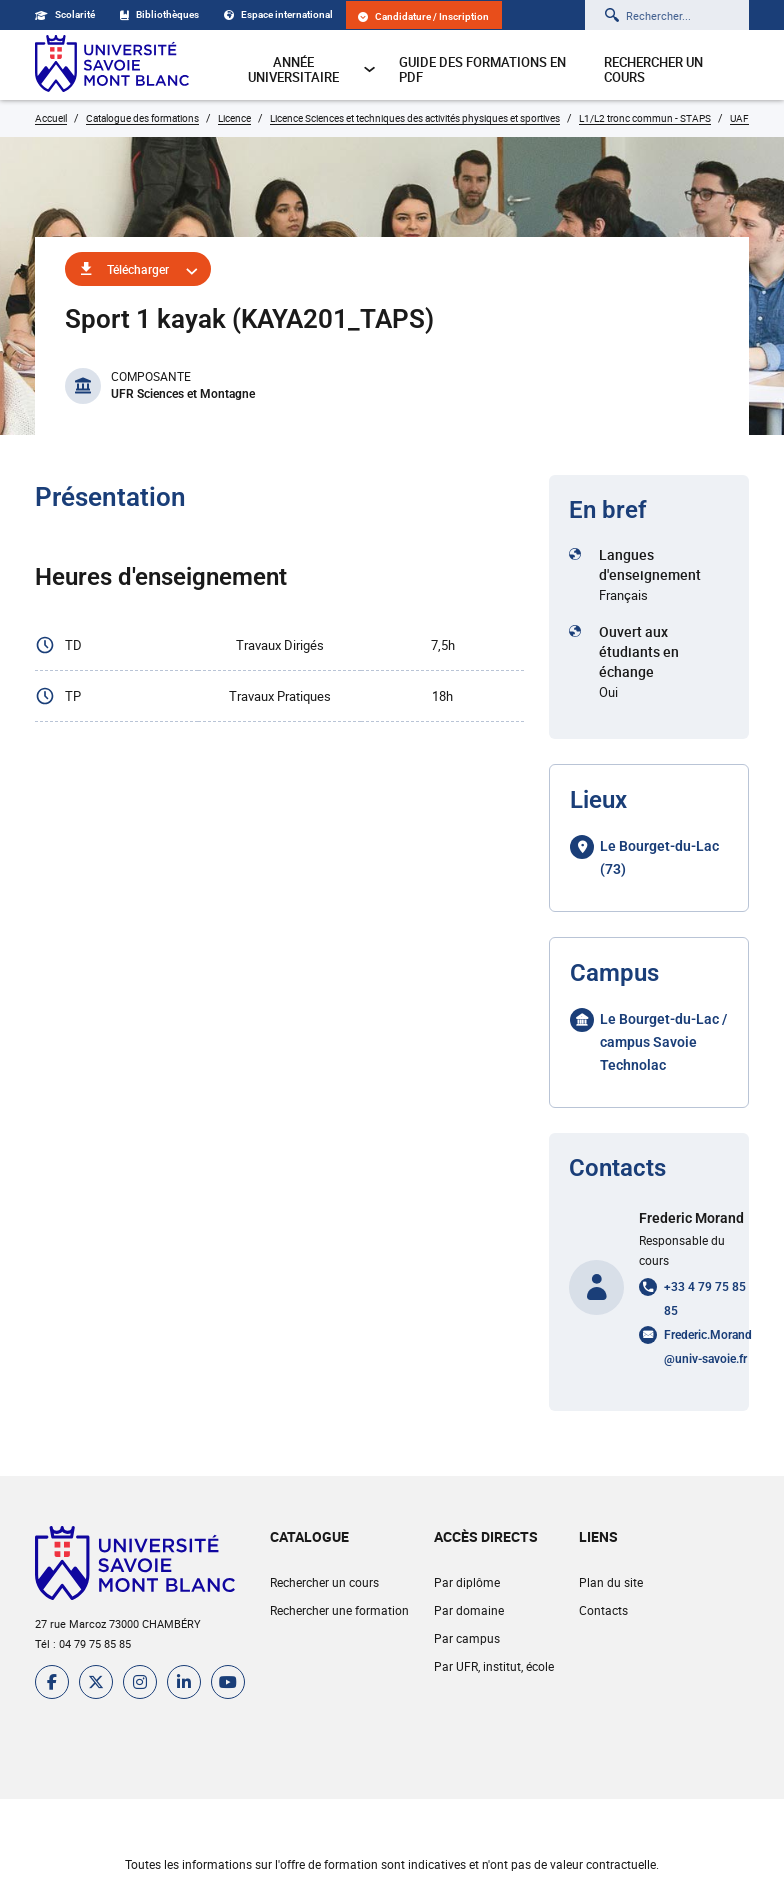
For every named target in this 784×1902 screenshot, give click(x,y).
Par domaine (469, 1610)
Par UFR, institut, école (494, 1666)
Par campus (467, 1638)
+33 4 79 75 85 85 (705, 1299)
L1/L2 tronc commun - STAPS (645, 118)
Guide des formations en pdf (482, 69)
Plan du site (611, 1582)
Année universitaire (311, 69)
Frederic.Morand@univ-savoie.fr (708, 1347)
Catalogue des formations (142, 118)
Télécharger (138, 269)
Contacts (603, 1610)
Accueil (51, 118)
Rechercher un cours (653, 69)
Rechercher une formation (339, 1610)
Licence (234, 118)
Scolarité (65, 14)
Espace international (278, 14)
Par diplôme (467, 1582)
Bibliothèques (159, 14)
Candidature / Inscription (423, 16)
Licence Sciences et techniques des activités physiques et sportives (415, 118)
